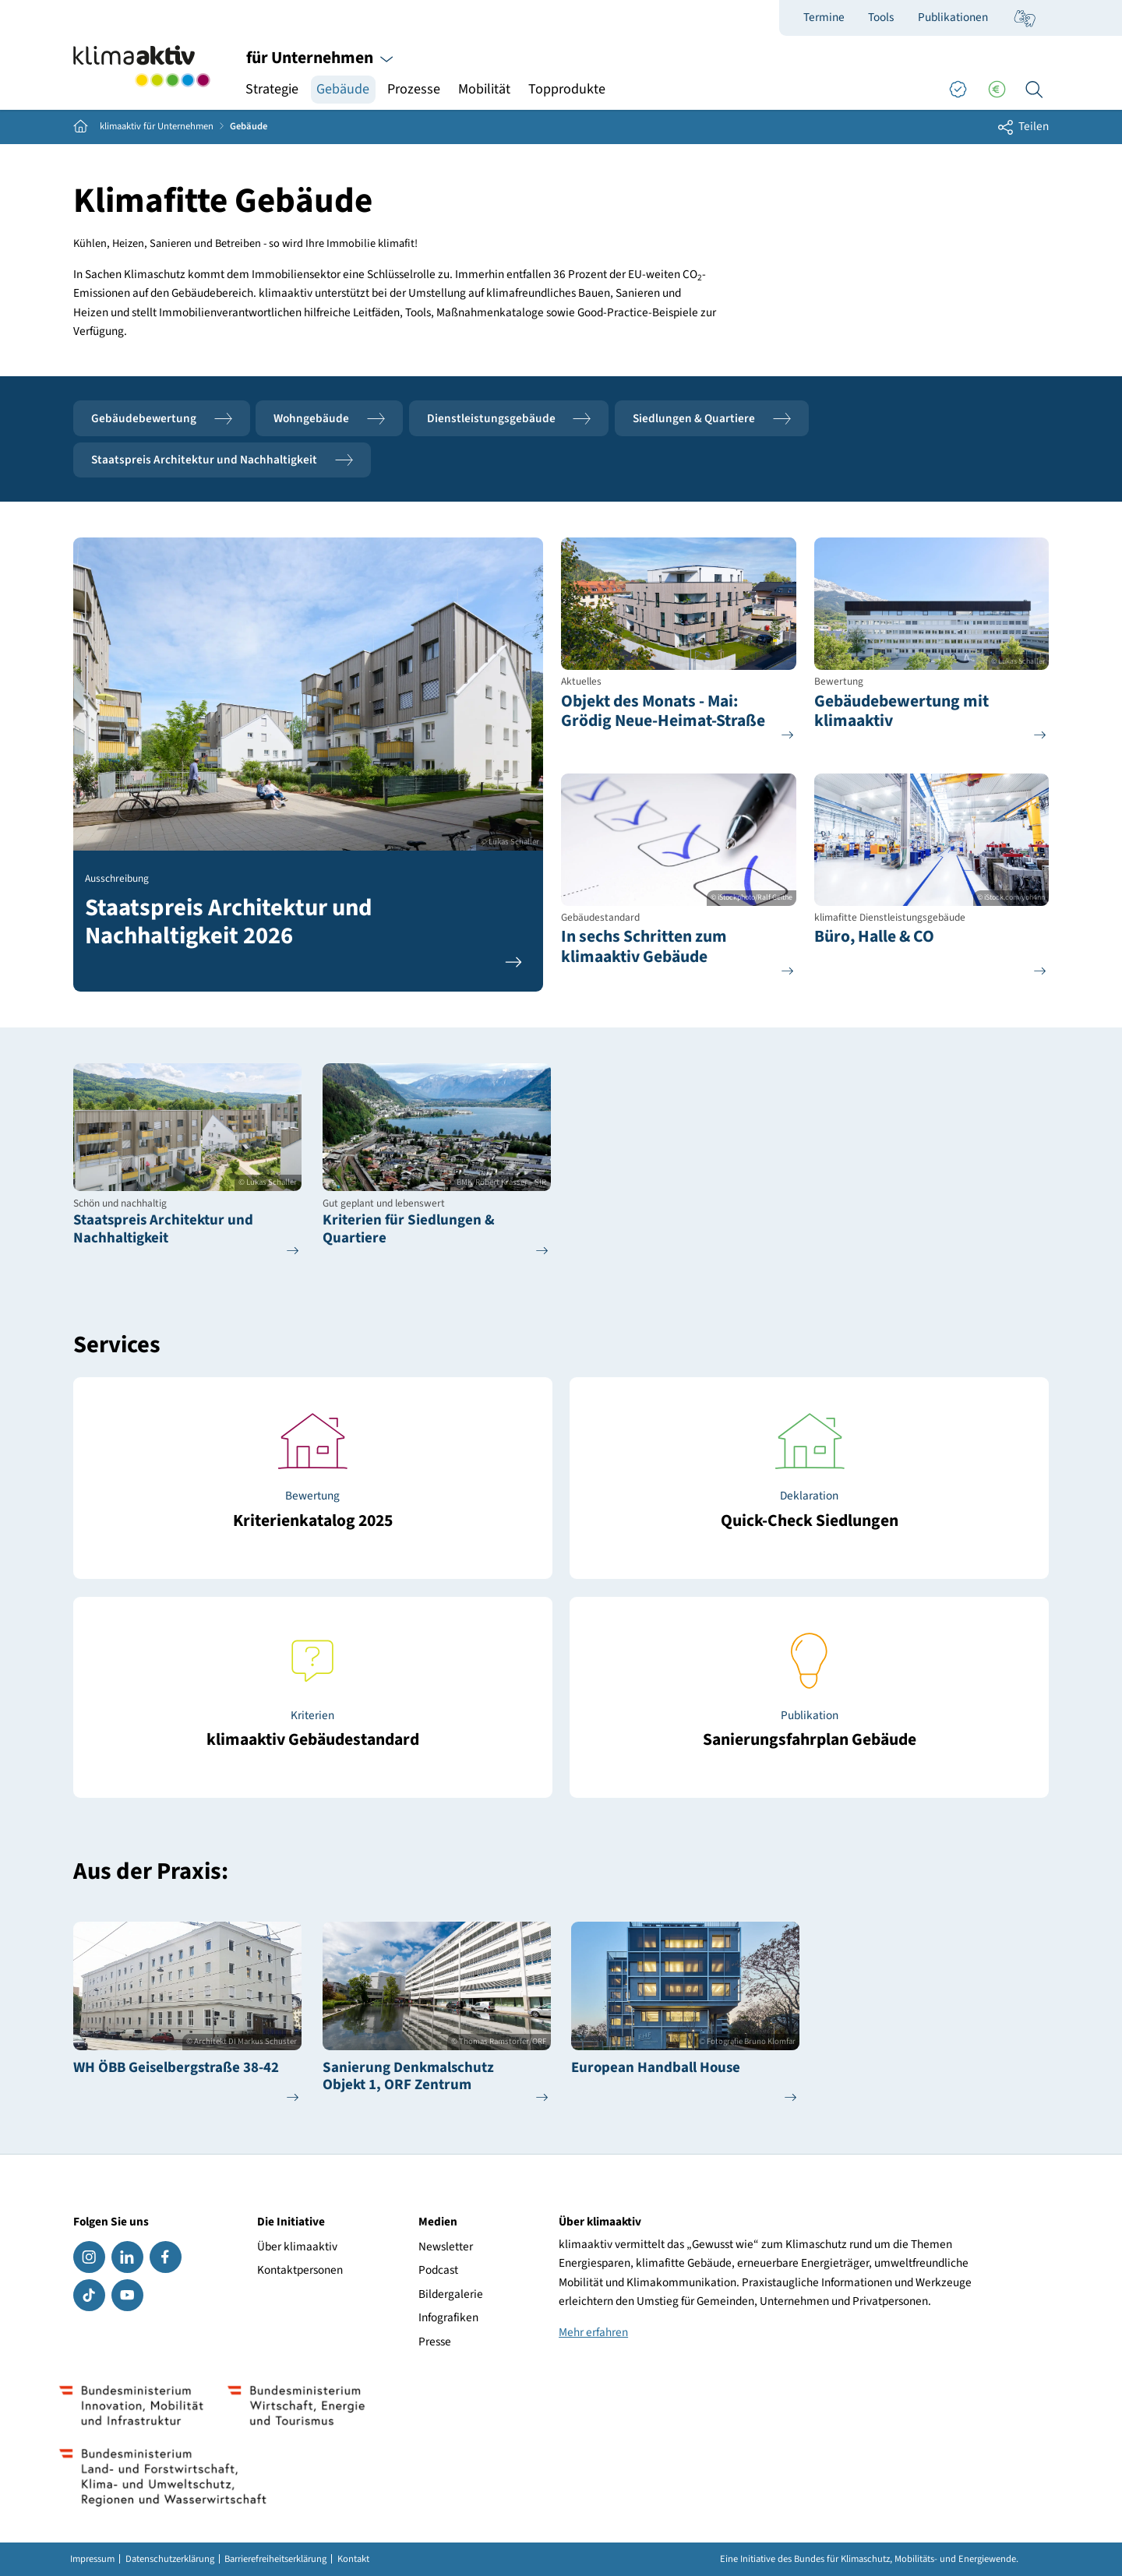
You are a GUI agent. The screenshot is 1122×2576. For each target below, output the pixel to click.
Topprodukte (566, 89)
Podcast (438, 2269)
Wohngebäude (329, 419)
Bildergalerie (450, 2294)
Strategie (271, 89)
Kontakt (353, 2559)
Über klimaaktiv (297, 2246)
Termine (824, 17)
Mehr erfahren (593, 2332)
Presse (434, 2341)
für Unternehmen (319, 58)
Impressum (92, 2559)
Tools (881, 17)
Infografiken (448, 2317)
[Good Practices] (957, 90)
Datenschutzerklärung (169, 2559)
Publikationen (953, 17)
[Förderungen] (996, 90)
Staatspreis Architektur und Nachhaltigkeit (222, 460)
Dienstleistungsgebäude (509, 419)
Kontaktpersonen (300, 2269)
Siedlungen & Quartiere (712, 419)
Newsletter (445, 2246)
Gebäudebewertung (161, 419)
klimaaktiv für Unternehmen (156, 127)
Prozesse (413, 89)
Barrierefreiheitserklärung (275, 2559)
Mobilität (484, 89)
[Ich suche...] (1034, 89)
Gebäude (342, 89)
